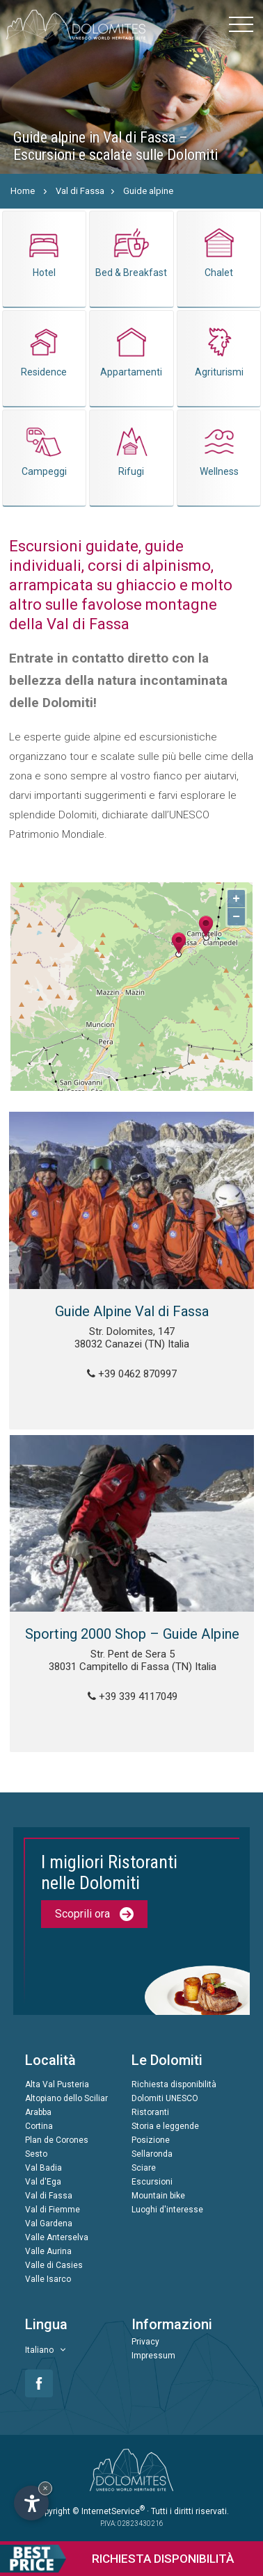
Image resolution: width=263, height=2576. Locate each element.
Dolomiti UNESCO (165, 2098)
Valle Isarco (48, 2279)
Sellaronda (152, 2154)
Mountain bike (158, 2196)
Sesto (36, 2154)
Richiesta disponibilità (174, 2084)
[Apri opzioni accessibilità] (31, 2503)
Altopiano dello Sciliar (66, 2098)
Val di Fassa (80, 191)
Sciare (144, 2168)
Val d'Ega (43, 2182)
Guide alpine (148, 191)
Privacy (145, 2342)
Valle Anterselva (56, 2237)
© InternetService (108, 2511)
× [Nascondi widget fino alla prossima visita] (45, 2488)
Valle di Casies (54, 2265)
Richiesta (117, 2559)
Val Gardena (48, 2223)
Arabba (38, 2112)
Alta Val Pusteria (57, 2084)
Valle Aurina (48, 2251)
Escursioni (152, 2182)
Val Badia (43, 2168)
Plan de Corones (56, 2140)
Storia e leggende (165, 2126)
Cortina (39, 2126)
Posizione (151, 2140)
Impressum (153, 2355)
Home (22, 191)
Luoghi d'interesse (167, 2209)
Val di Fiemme (52, 2209)
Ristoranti (150, 2112)
